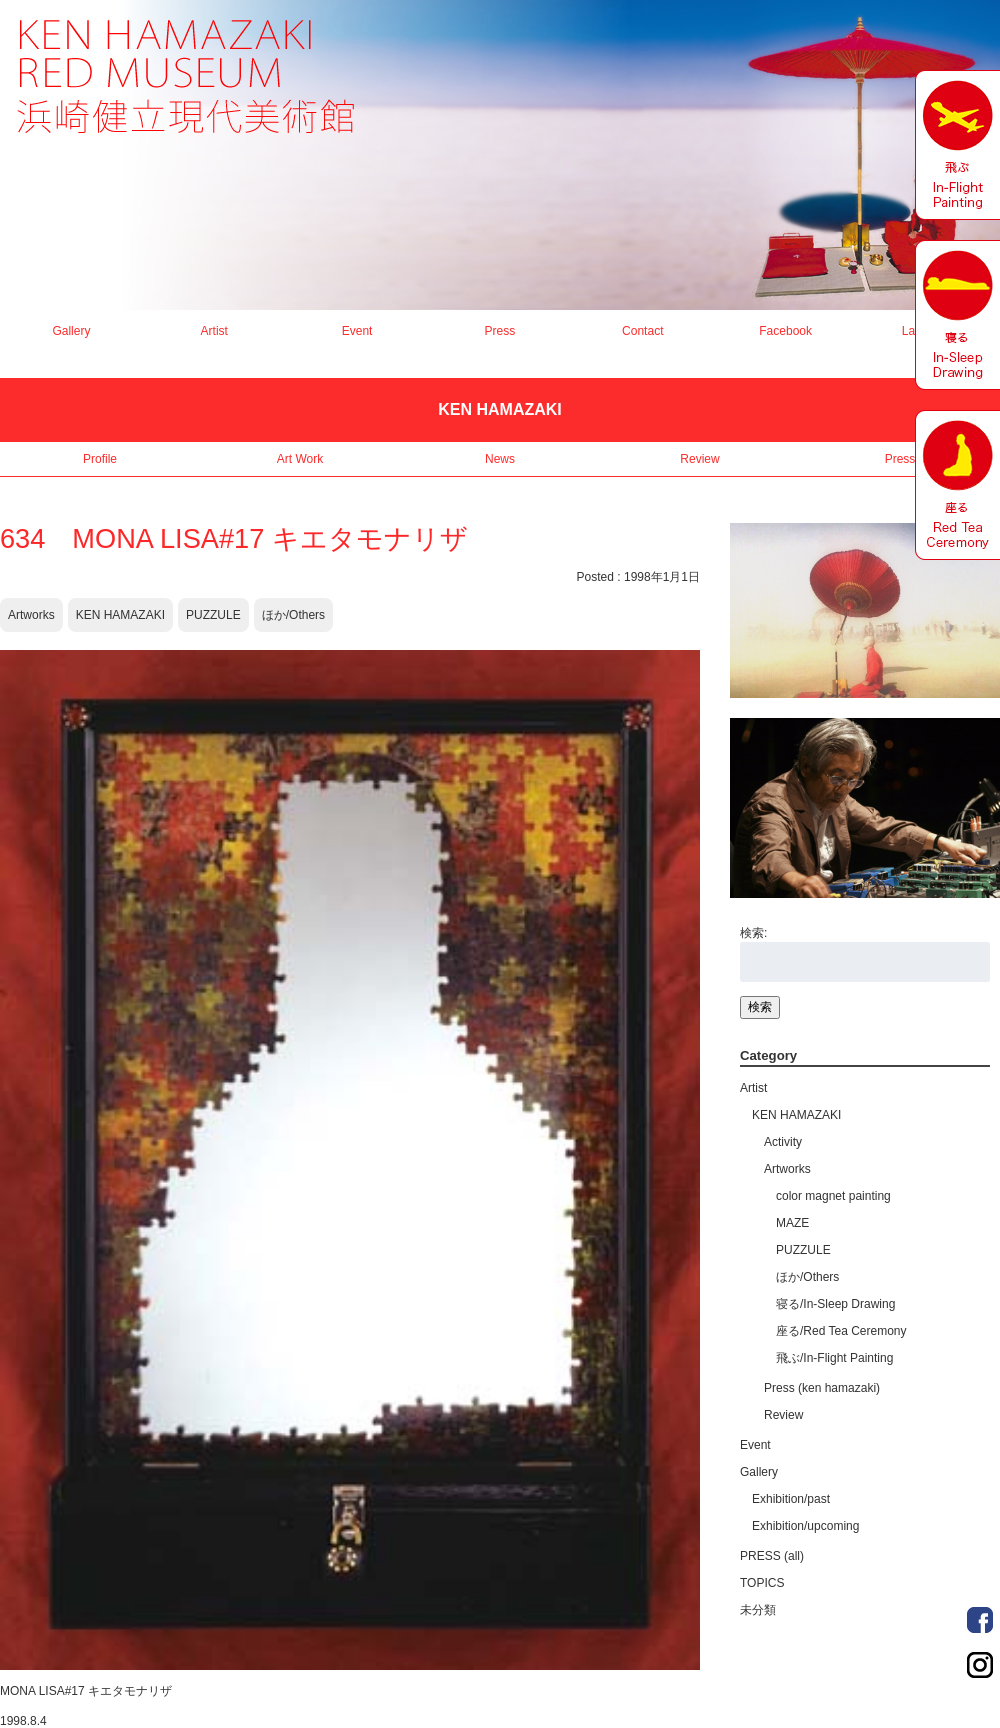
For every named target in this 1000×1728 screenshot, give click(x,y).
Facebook (785, 331)
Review (699, 459)
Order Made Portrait (980, 1620)
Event (357, 331)
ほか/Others (293, 615)
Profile (100, 459)
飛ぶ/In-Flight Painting (834, 1358)
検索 (760, 1007)
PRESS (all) (772, 1556)
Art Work (300, 459)
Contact (642, 331)
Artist (214, 331)
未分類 (758, 1610)
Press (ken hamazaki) (822, 1388)
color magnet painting (833, 1196)
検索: (753, 933)
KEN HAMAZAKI (120, 615)
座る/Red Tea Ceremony (841, 1331)
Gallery (71, 331)
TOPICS (762, 1583)
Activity (783, 1142)
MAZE (792, 1223)
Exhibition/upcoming (805, 1526)
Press (500, 331)
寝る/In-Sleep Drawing (835, 1304)
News (500, 459)
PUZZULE (213, 615)
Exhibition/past (791, 1499)
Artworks (31, 615)
